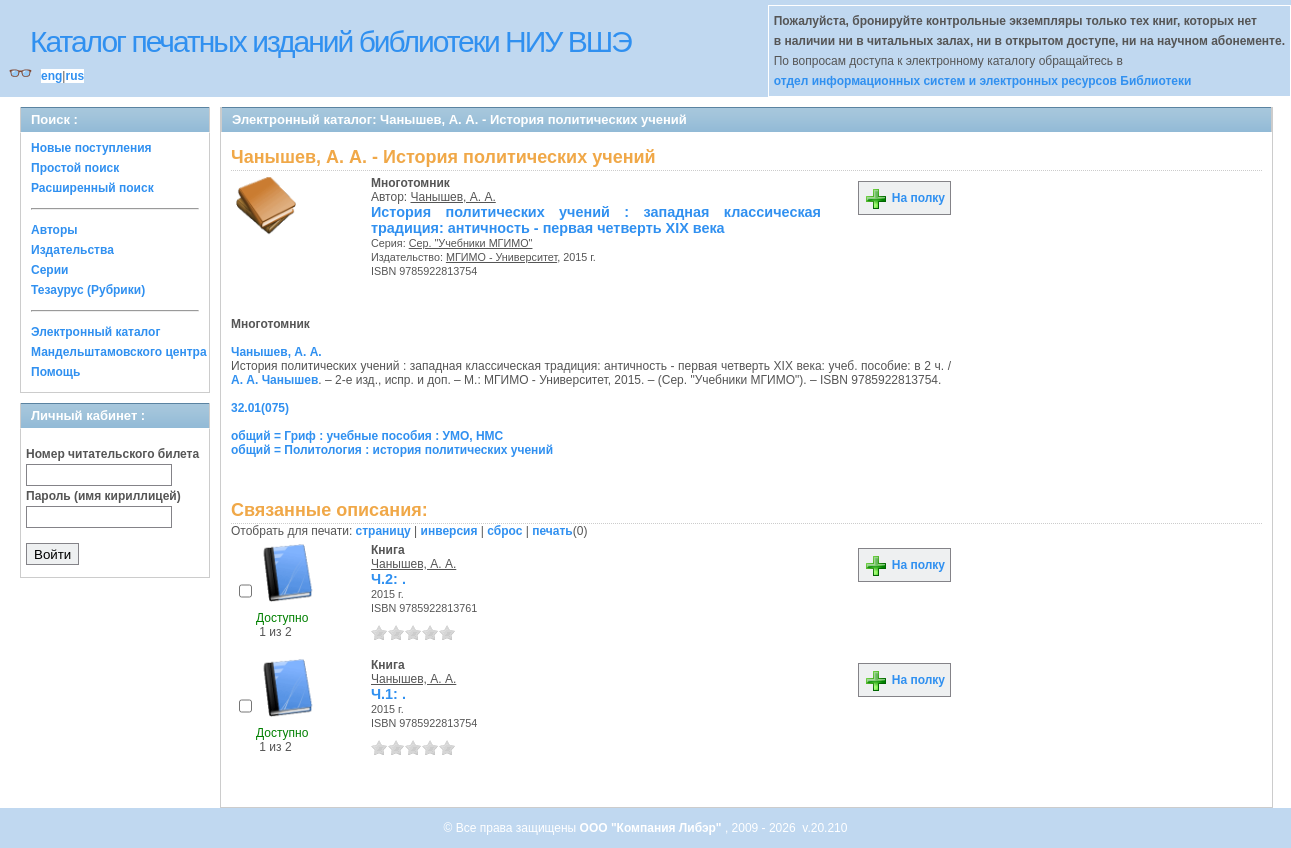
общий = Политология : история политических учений (392, 450)
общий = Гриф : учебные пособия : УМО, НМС (367, 436)
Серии (49, 270)
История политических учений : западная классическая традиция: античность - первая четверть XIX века (596, 220)
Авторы (54, 230)
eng (51, 76)
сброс (504, 531)
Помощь (55, 372)
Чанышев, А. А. (453, 197)
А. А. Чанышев (274, 380)
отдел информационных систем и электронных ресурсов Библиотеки (983, 81)
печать (552, 531)
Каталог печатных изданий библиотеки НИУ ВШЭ (330, 41)
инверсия (449, 531)
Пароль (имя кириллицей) (103, 496)
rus (74, 76)
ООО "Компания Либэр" (652, 828)
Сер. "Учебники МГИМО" (471, 243)
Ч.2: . (388, 579)
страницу (383, 531)
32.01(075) (260, 408)
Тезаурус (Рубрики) (88, 290)
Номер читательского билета (112, 454)
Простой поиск (75, 168)
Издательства (72, 250)
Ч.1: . (388, 694)
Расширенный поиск (92, 188)
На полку (904, 198)
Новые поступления (91, 148)
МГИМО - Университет (501, 257)
